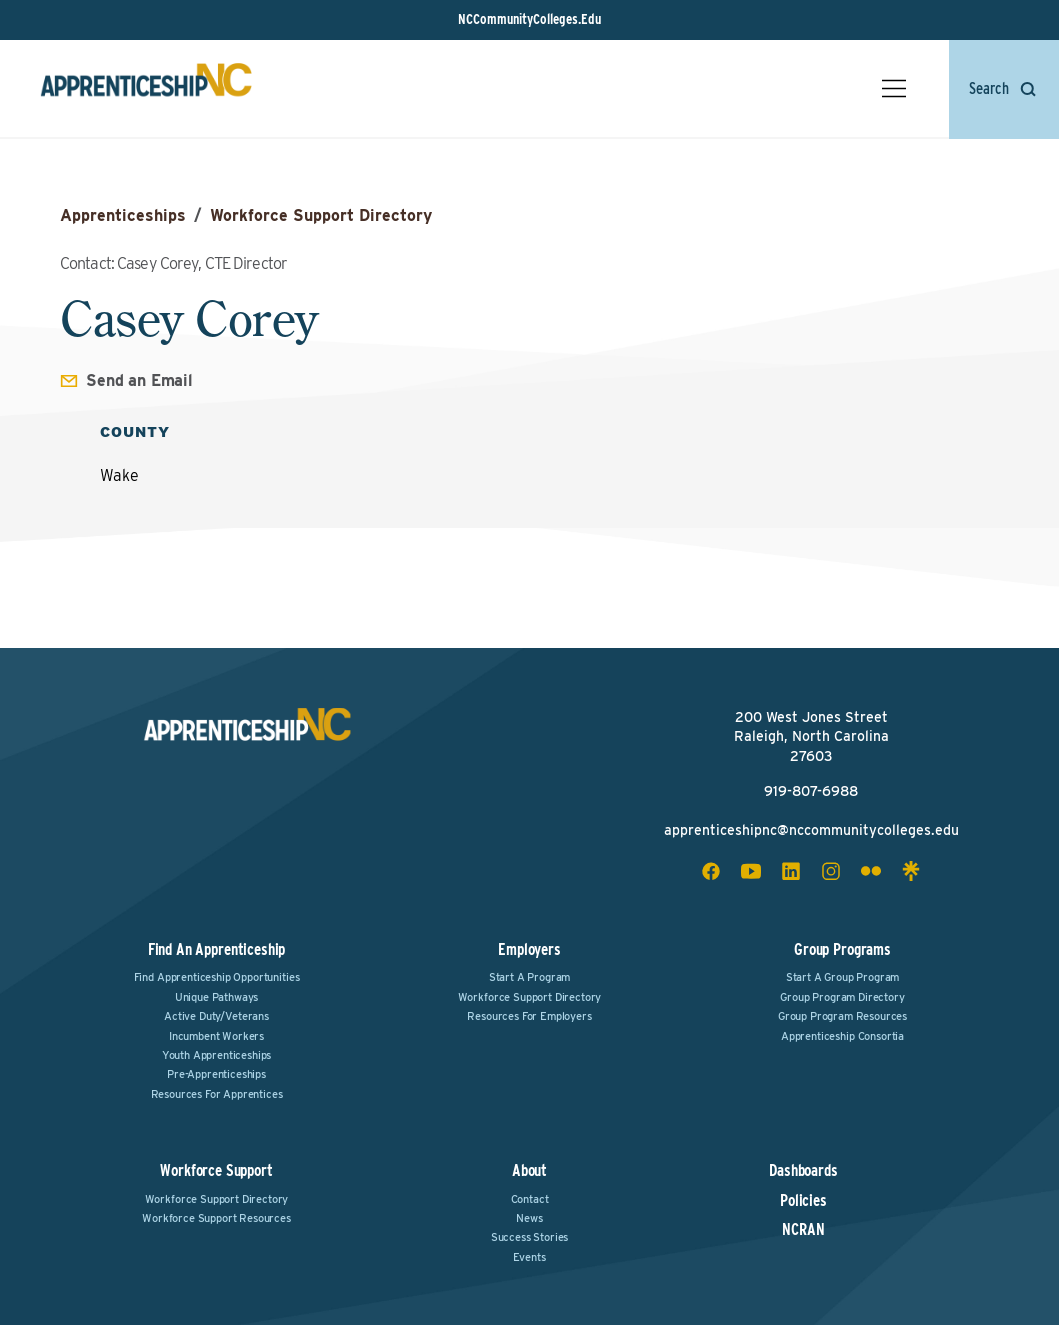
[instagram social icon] (831, 871)
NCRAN (803, 1230)
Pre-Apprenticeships (216, 1074)
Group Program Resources (842, 1016)
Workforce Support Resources (216, 1218)
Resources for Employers (529, 1016)
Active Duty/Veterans (216, 1016)
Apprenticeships (123, 215)
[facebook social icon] (711, 871)
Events (529, 1257)
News (529, 1218)
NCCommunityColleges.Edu (529, 19)
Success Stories (530, 1237)
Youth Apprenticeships (217, 1055)
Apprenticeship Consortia (842, 1036)
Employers (529, 949)
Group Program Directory (842, 997)
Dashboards (803, 1171)
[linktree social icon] (911, 871)
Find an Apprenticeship (216, 949)
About (529, 1170)
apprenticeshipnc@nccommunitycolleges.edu (811, 830)
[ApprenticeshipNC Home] (146, 89)
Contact (530, 1199)
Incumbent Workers (216, 1036)
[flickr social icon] (871, 871)
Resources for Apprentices (217, 1094)
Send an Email (139, 380)
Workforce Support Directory (321, 215)
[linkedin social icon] (791, 871)
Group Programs (842, 949)
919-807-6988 (811, 791)
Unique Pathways (217, 997)
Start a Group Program (843, 977)
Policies (803, 1201)
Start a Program (530, 977)
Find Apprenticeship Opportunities (217, 977)
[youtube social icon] (751, 871)
